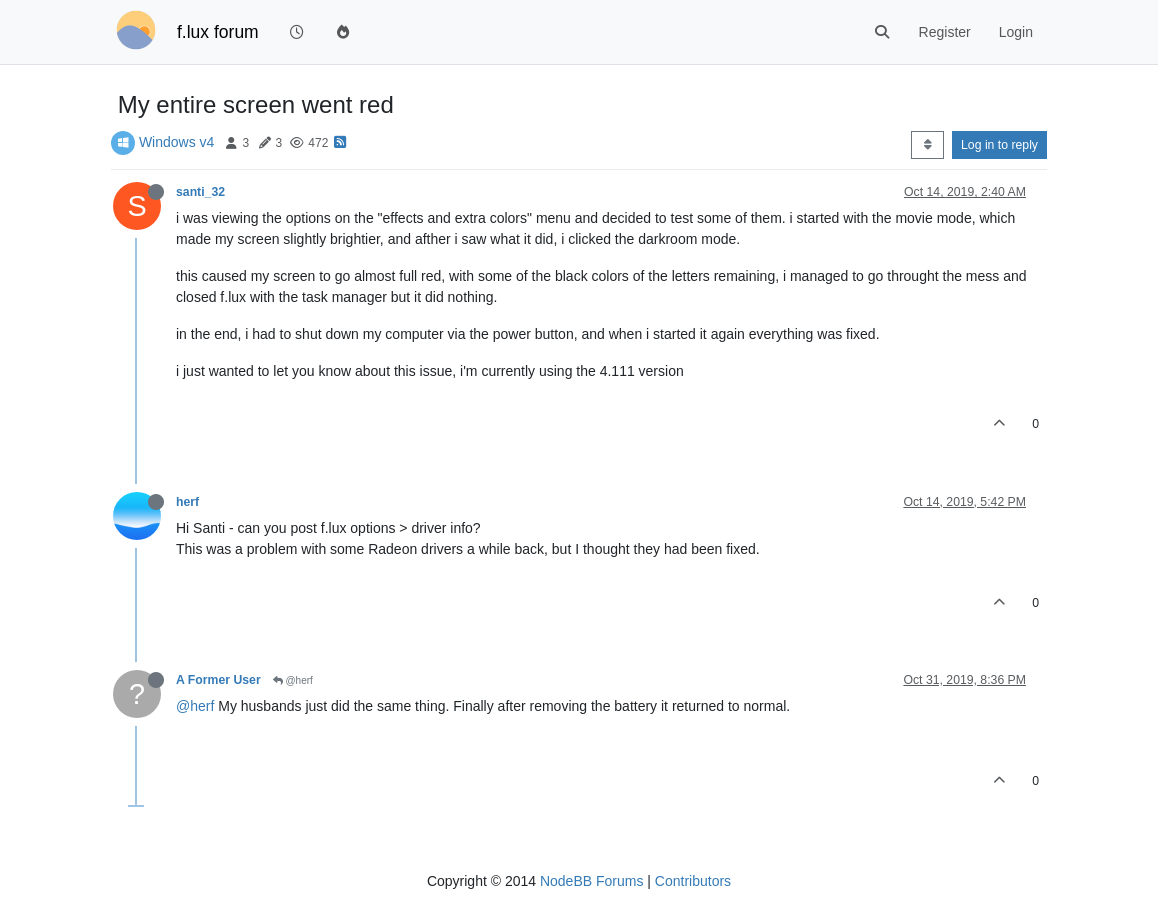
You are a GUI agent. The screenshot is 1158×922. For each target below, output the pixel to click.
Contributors (693, 881)
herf (187, 502)
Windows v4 (176, 142)
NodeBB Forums (591, 881)
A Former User (218, 680)
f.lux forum (218, 32)
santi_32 (200, 192)
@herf (293, 680)
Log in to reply (999, 145)
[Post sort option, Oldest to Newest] (927, 145)
